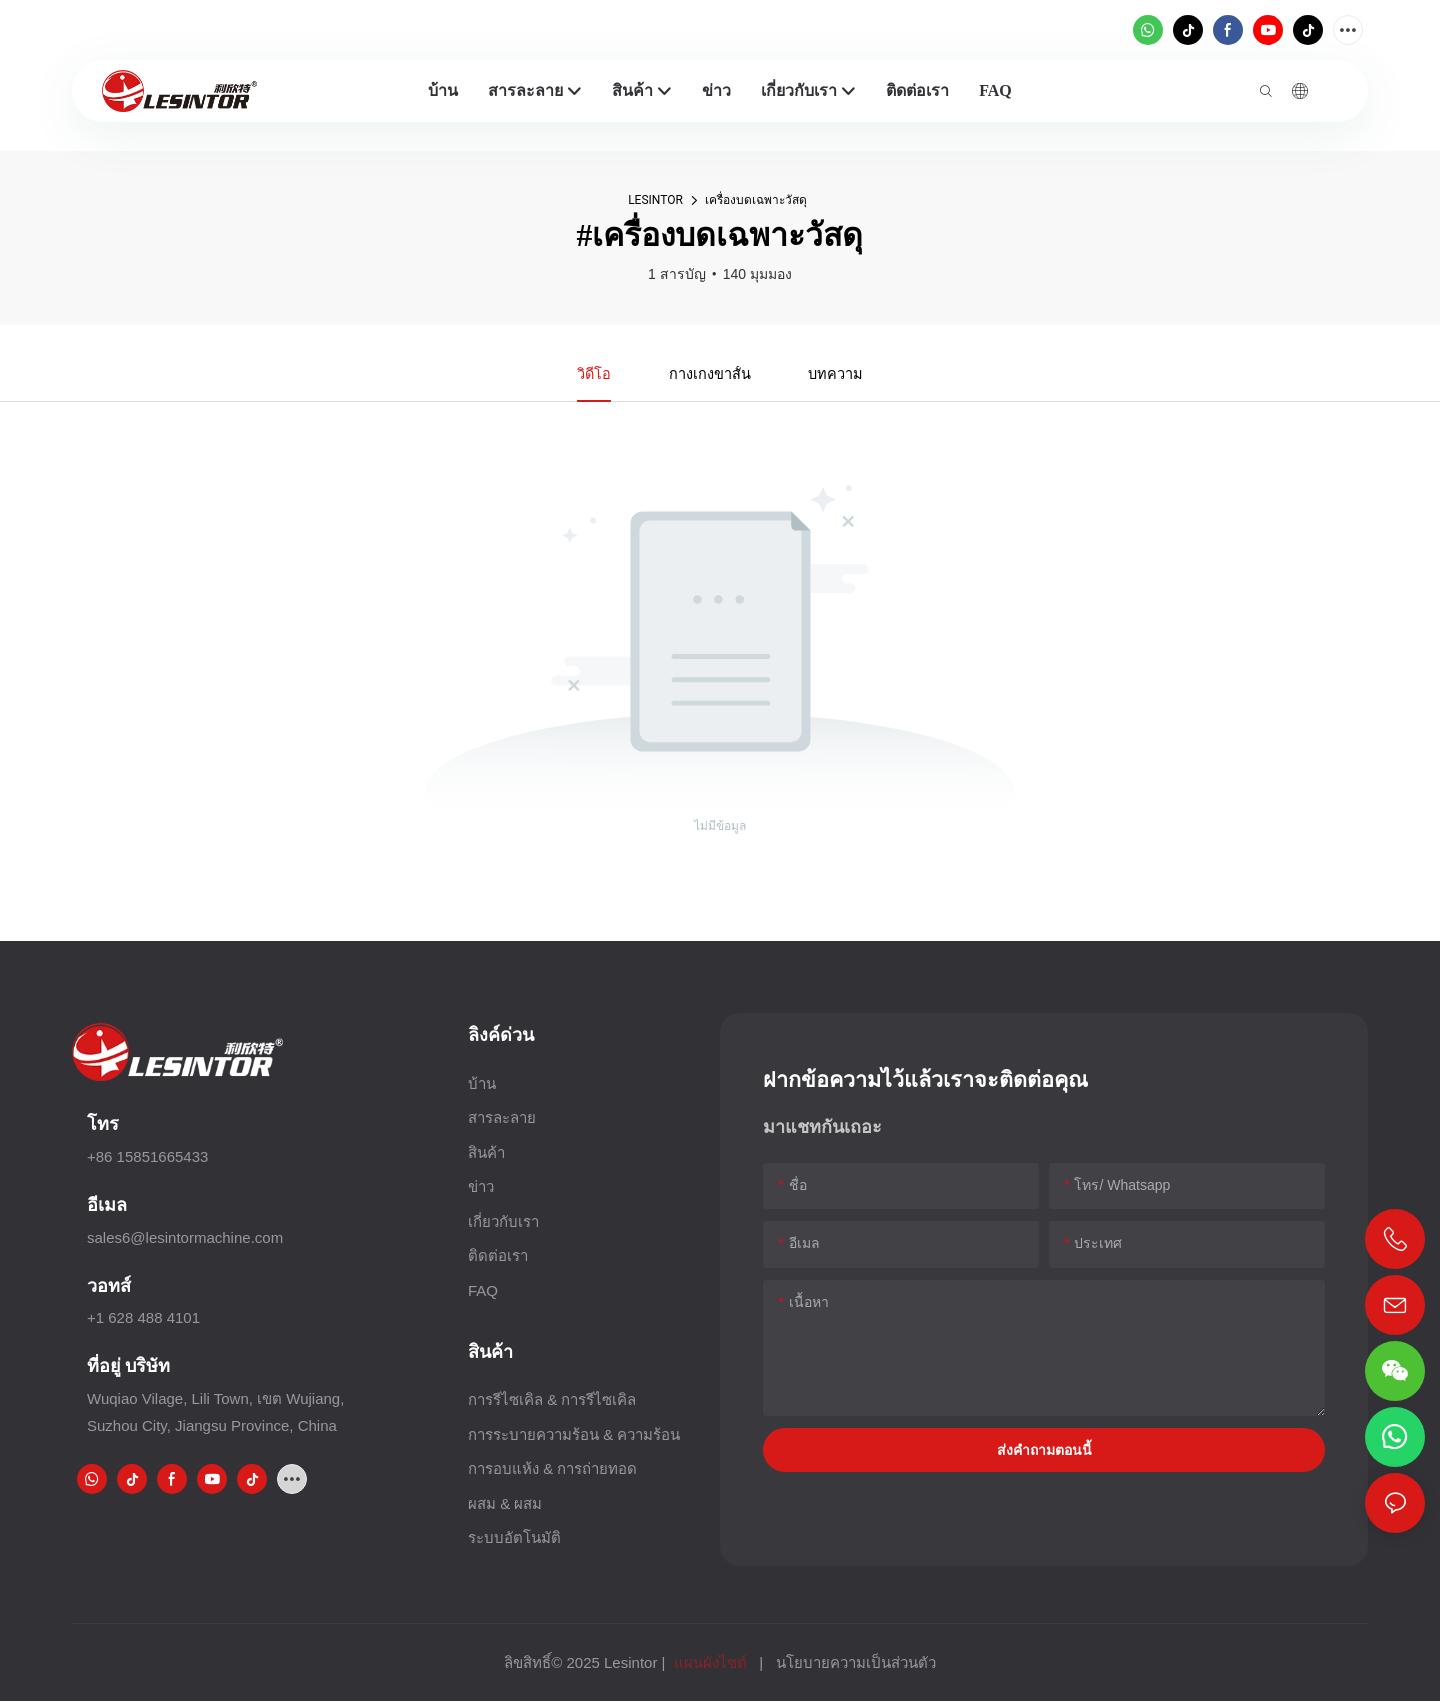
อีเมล (107, 1206)
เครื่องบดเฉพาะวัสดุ (756, 200)
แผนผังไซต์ (710, 1664)
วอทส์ (109, 1287)
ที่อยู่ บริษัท (128, 1367)
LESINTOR (655, 200)
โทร (103, 1125)
